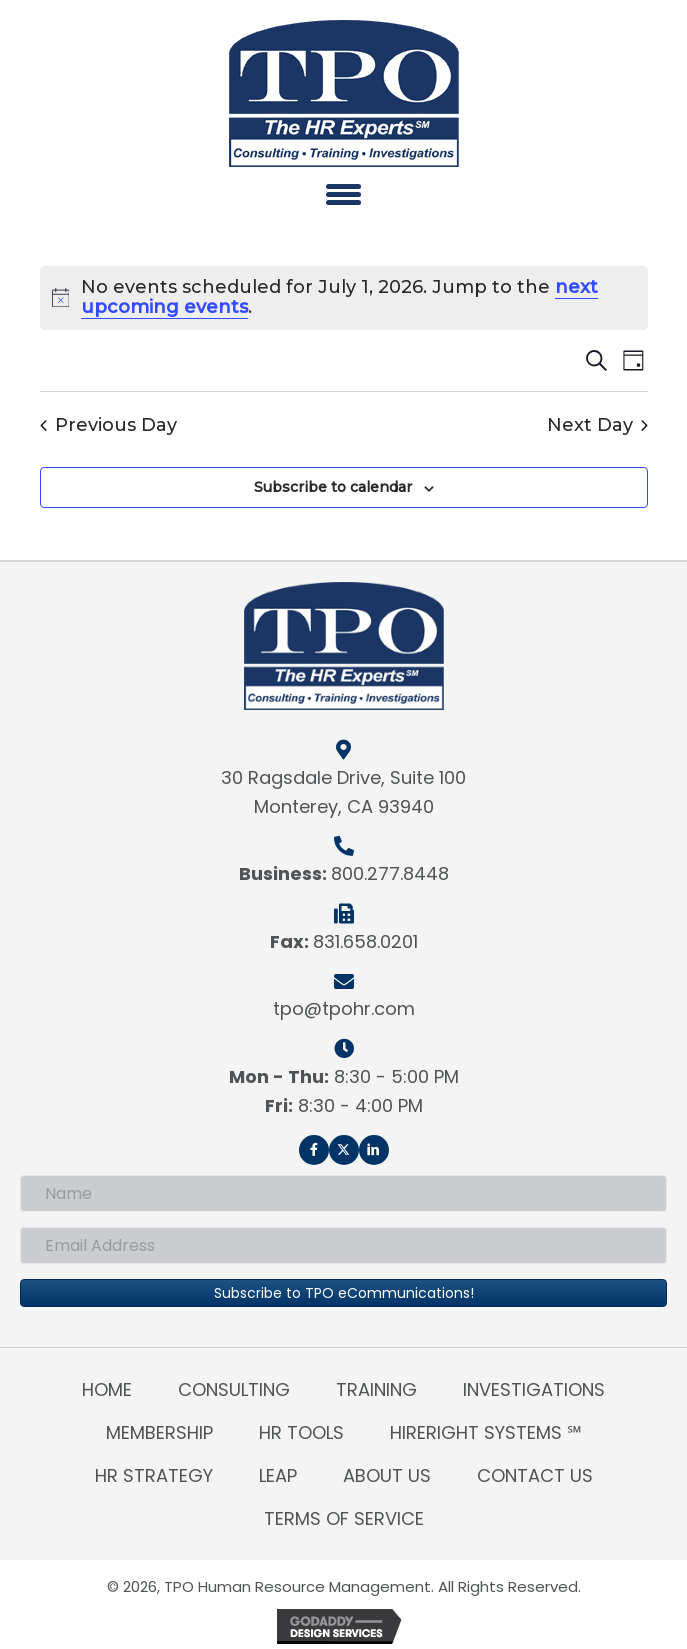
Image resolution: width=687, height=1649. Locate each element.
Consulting (234, 1389)
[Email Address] (343, 1245)
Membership (159, 1432)
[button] (314, 1150)
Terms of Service (344, 1518)
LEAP (278, 1475)
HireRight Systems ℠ (486, 1432)
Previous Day (108, 426)
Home (107, 1389)
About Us (387, 1475)
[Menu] (343, 194)
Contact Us (535, 1475)
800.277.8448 (390, 873)
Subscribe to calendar (333, 487)
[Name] (343, 1193)
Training (376, 1389)
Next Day (597, 426)
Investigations (534, 1389)
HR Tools (301, 1432)
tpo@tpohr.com (344, 1008)
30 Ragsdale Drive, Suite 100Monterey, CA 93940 (343, 792)
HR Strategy (154, 1475)
